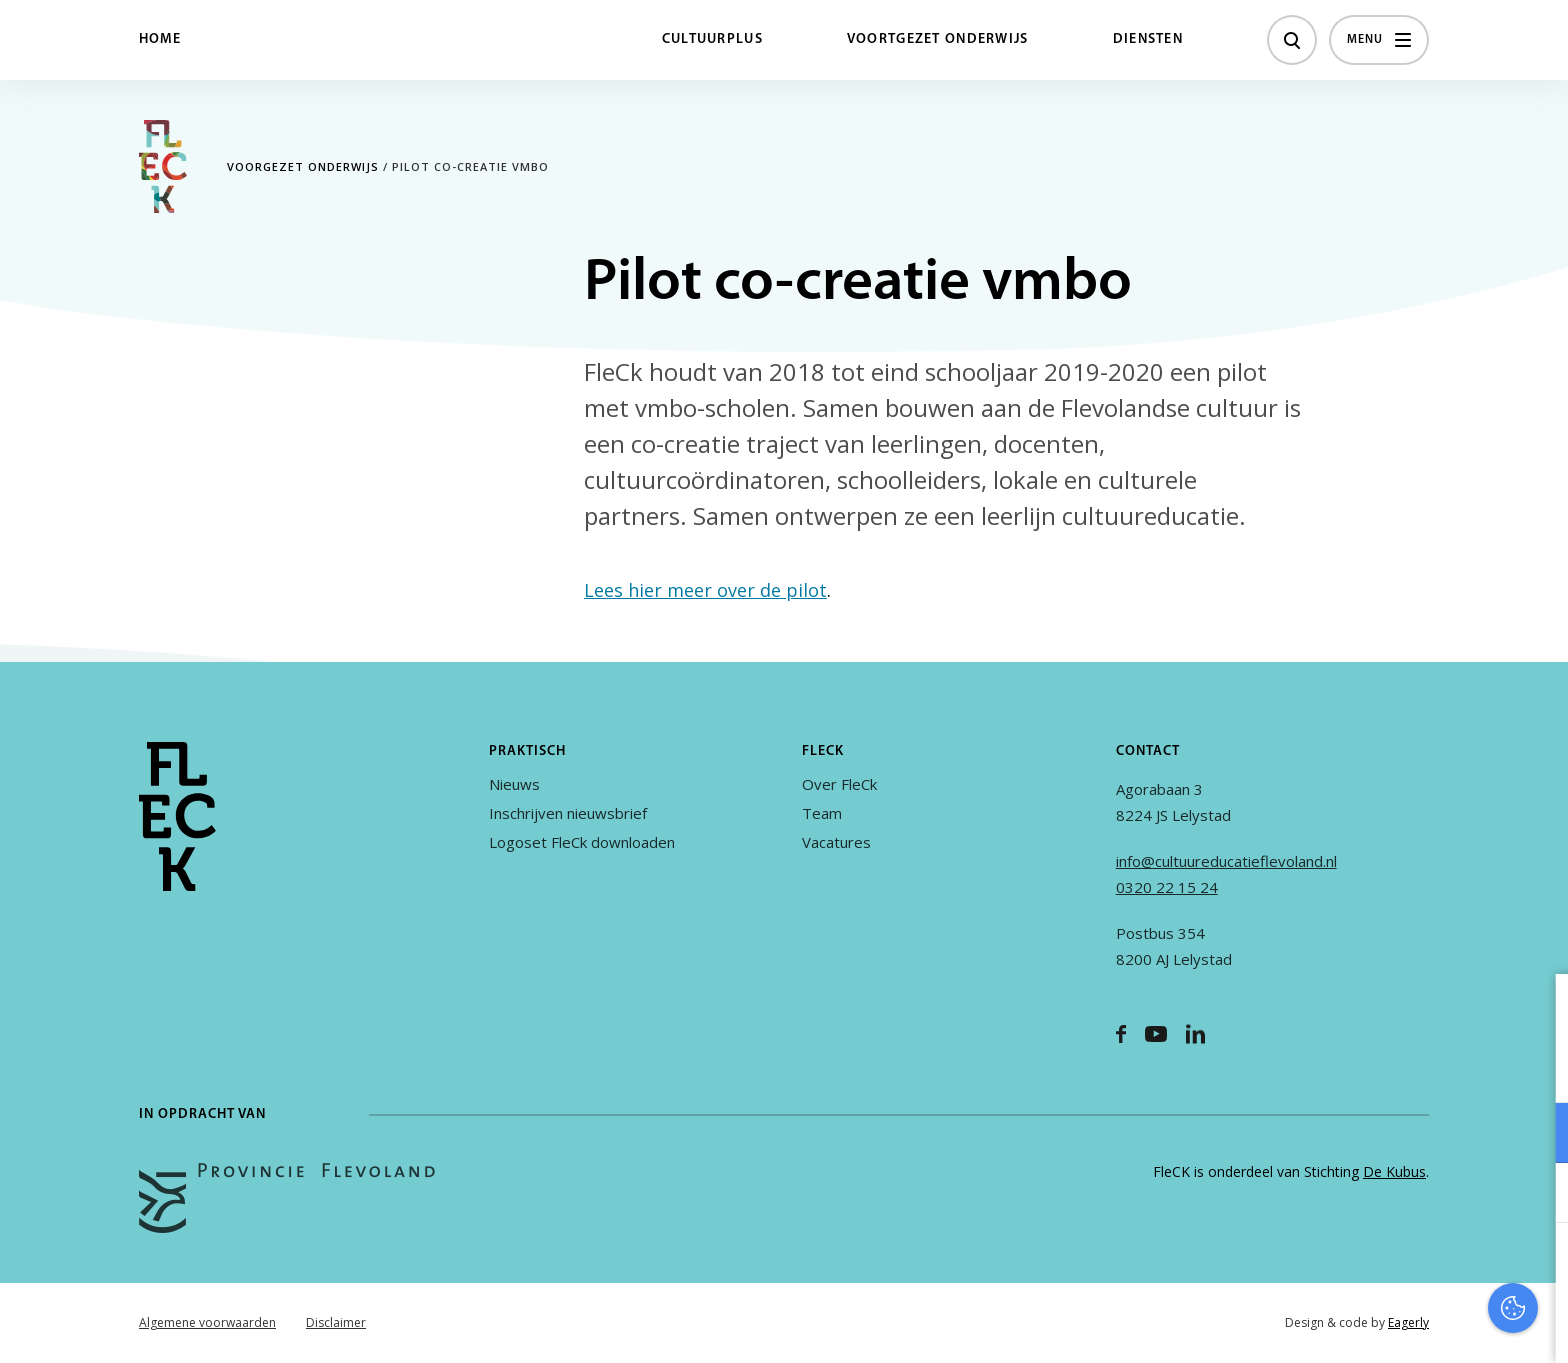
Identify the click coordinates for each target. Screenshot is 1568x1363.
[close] (1537, 1010)
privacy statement (1469, 1067)
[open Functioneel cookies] (1536, 1135)
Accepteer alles (1398, 1267)
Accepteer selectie (1398, 1325)
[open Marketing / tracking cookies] (1536, 1195)
